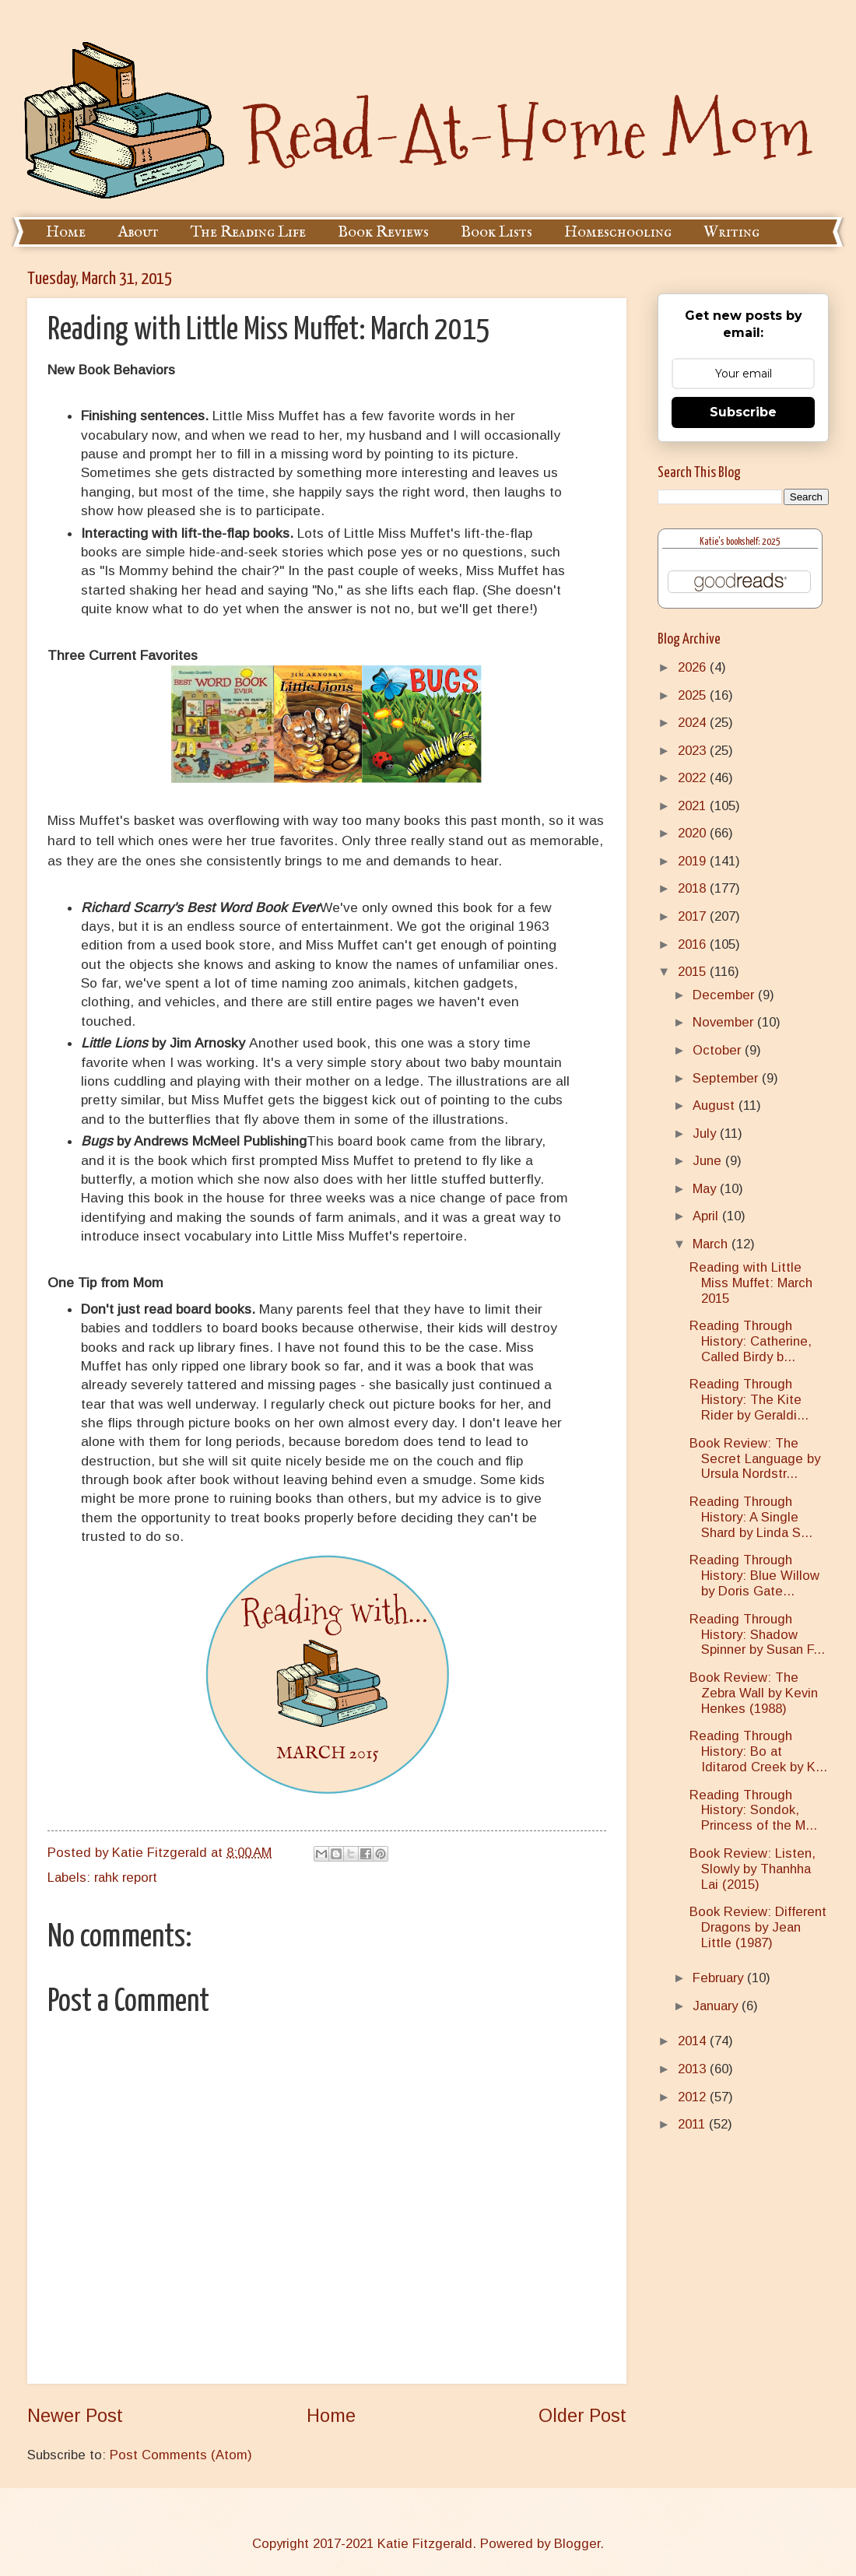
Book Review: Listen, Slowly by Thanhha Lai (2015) (752, 1869)
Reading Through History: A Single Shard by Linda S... (750, 1517)
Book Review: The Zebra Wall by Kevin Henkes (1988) (753, 1693)
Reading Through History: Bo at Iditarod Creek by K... (758, 1751)
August (715, 1105)
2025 (694, 695)
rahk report (125, 1877)
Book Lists (496, 232)
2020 (694, 833)
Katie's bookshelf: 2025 (740, 542)
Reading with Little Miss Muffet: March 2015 (750, 1283)
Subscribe (743, 412)
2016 (694, 944)
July (706, 1133)
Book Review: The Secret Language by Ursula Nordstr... (754, 1459)
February (720, 1978)
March (712, 1244)
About (138, 232)
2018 (694, 888)
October (719, 1050)
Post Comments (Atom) (181, 2455)
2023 (694, 750)
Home (66, 232)
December (725, 995)
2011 (693, 2124)
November (725, 1022)
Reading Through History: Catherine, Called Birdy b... (750, 1341)
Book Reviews (383, 232)
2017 (694, 916)
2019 (694, 861)
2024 (694, 722)
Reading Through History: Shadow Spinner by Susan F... (757, 1635)
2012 (694, 2097)
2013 (694, 2069)
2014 (694, 2041)
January (717, 2006)
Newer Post (75, 2416)
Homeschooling (618, 232)
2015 (694, 971)
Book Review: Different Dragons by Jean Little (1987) (757, 1927)
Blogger (577, 2543)
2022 (694, 777)
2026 (694, 667)
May (706, 1188)
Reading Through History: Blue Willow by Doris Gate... (754, 1576)
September (727, 1078)
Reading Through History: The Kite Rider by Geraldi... (749, 1400)
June (709, 1160)
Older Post (582, 2416)
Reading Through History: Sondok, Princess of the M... (753, 1811)
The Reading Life (248, 232)
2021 (694, 805)
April (707, 1216)
